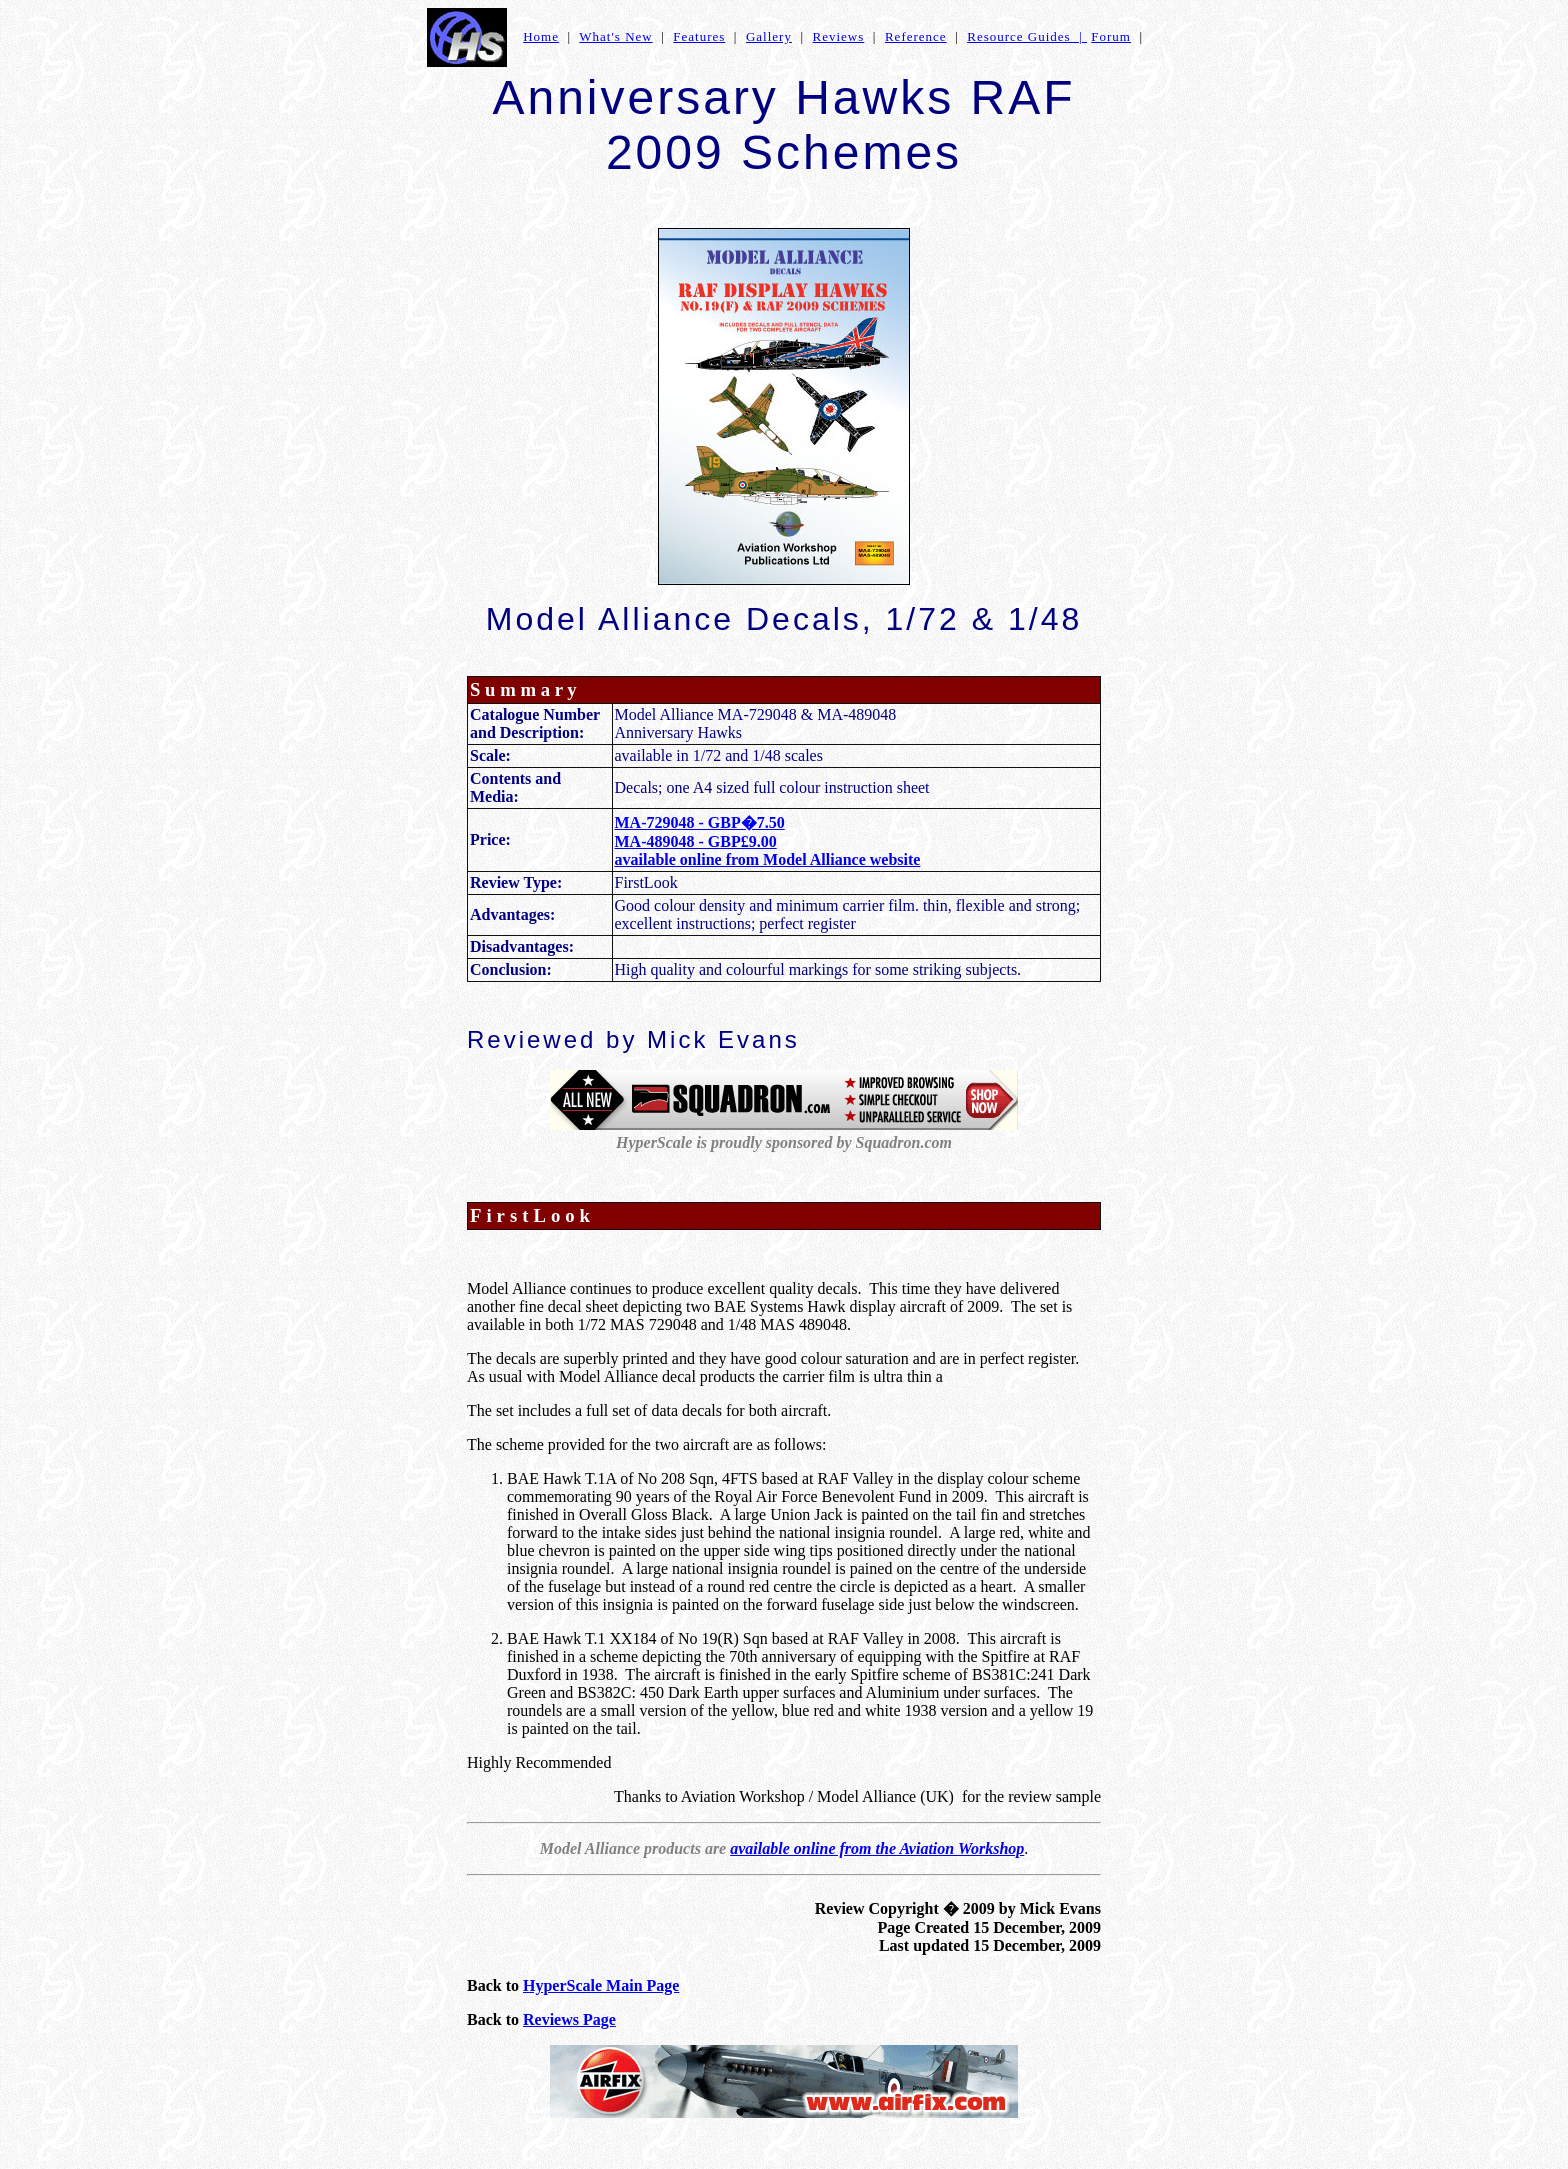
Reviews (839, 36)
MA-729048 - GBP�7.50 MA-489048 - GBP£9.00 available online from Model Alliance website (768, 841)
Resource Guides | (1027, 36)
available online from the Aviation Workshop (877, 1848)
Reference (916, 36)
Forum (1111, 36)
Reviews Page (569, 2019)
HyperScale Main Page (601, 1985)
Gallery (769, 36)
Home (541, 36)
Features (699, 36)
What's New (615, 36)
